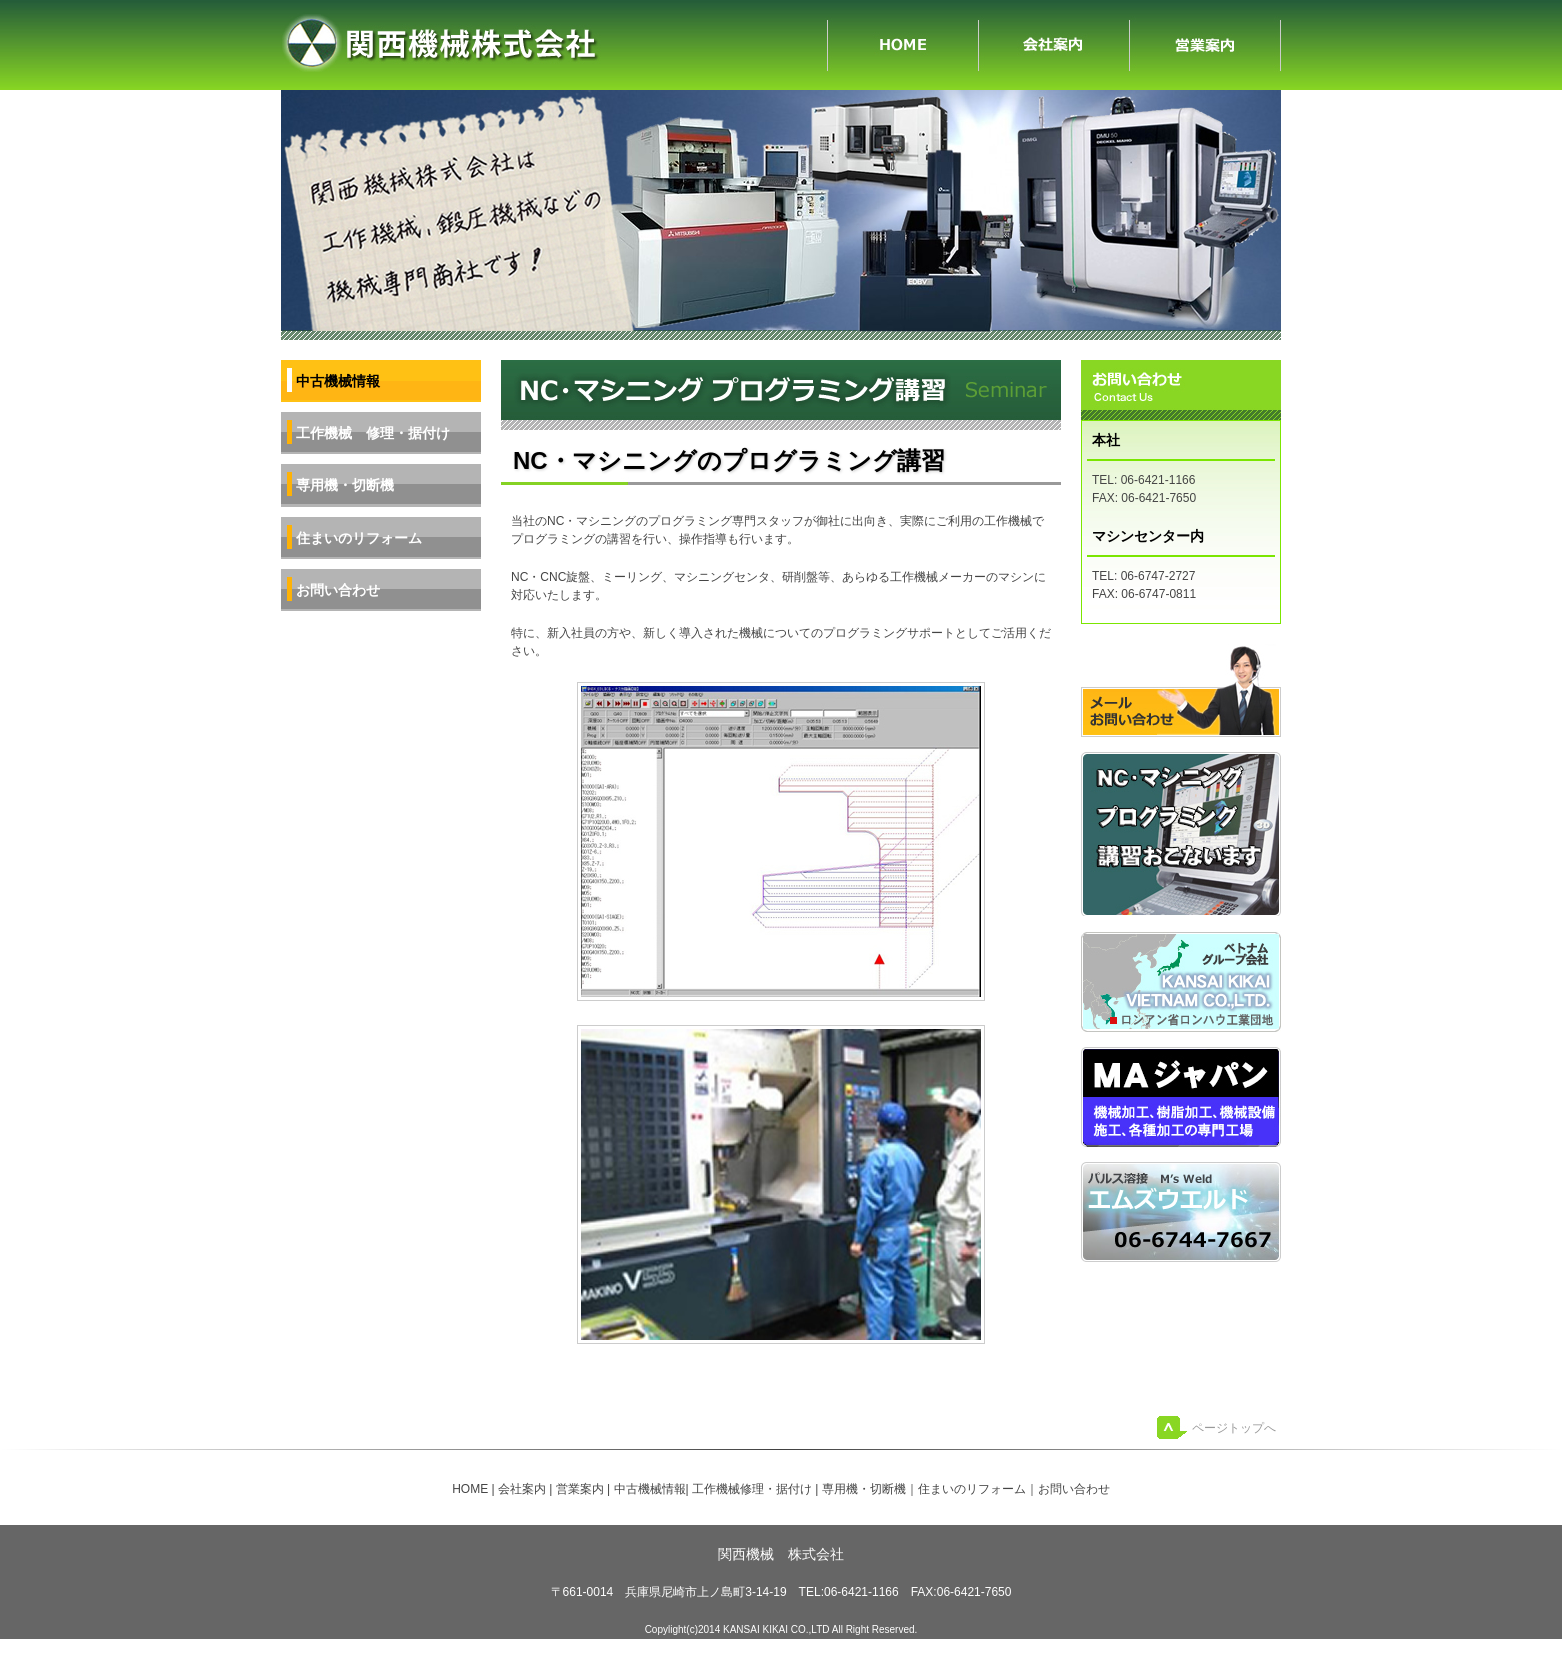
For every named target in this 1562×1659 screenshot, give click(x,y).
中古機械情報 (650, 1489)
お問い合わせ (338, 590)
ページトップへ (1234, 1428)
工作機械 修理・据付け (373, 433)
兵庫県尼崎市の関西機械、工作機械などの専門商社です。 (554, 45)
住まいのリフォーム (359, 538)
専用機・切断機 (345, 485)
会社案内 (1054, 45)
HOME (903, 45)
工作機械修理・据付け (752, 1489)
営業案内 (1205, 45)
